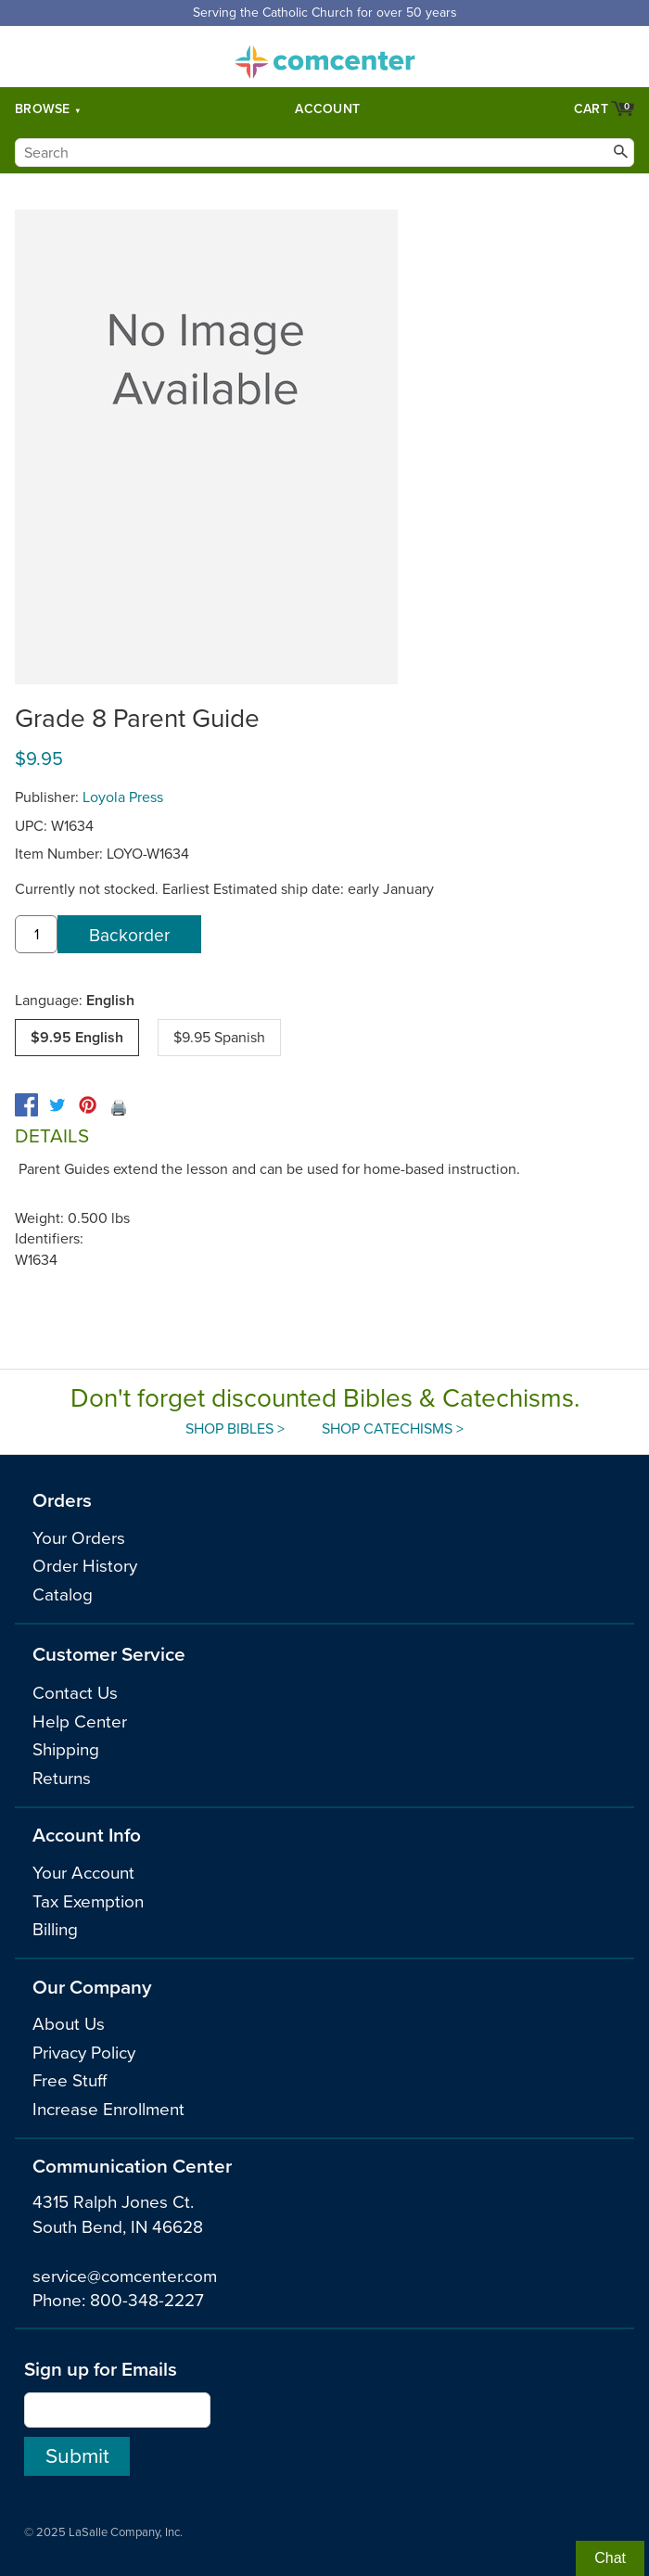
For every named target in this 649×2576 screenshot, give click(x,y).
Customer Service (108, 1654)
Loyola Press (123, 797)
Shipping (65, 1750)
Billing (55, 1929)
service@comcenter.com (124, 2276)
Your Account (83, 1873)
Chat (610, 2558)
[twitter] (57, 1104)
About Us (68, 2024)
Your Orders (78, 1538)
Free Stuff (69, 2081)
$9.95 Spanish (219, 1037)
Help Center (79, 1722)
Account (327, 109)
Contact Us (75, 1693)
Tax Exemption (88, 1902)
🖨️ (118, 1108)
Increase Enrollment (108, 2109)
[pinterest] (87, 1104)
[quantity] (36, 934)
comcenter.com (324, 56)
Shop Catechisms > (393, 1429)
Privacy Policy (83, 2053)
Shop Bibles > (235, 1429)
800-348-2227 (147, 2300)
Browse (42, 109)
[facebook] (26, 1104)
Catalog (62, 1595)
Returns (61, 1778)
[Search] (324, 152)
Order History (84, 1566)
